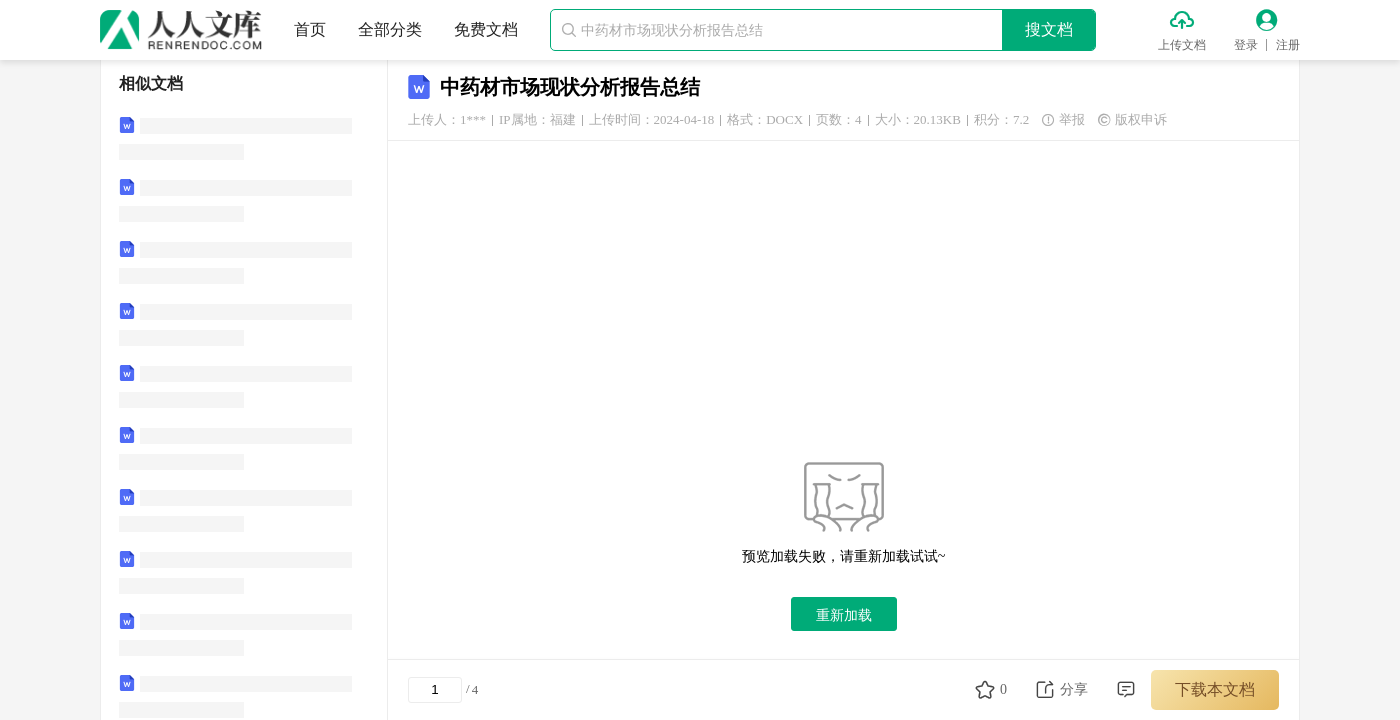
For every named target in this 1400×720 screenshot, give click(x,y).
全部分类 (390, 29)
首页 (310, 29)
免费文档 (486, 29)
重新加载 (844, 615)
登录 (1246, 45)
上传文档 (1182, 45)
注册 (1288, 45)
